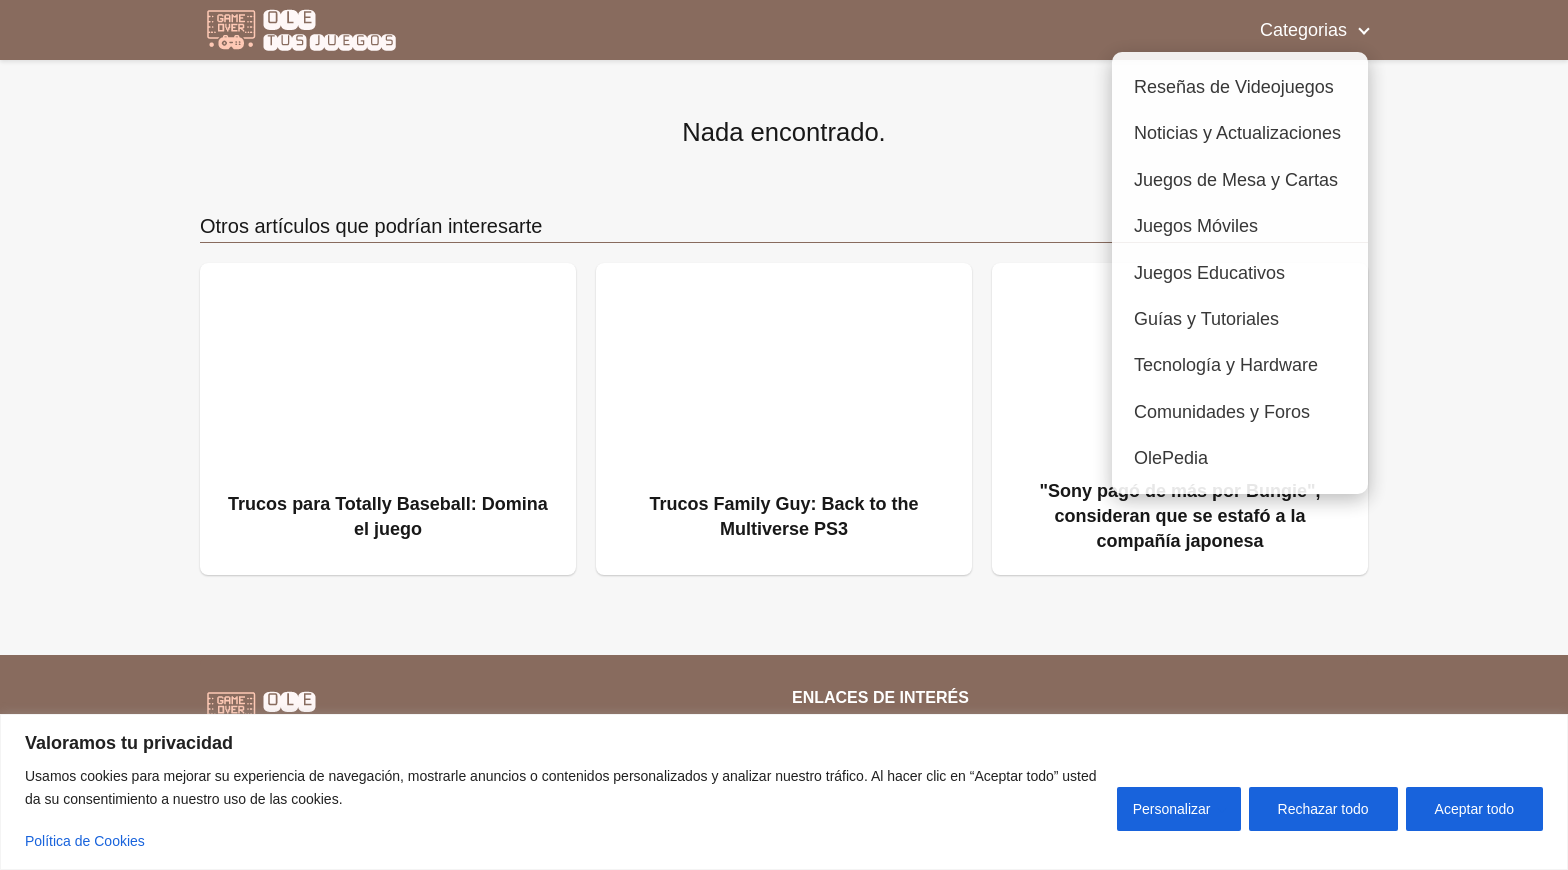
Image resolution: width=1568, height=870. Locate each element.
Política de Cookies (85, 841)
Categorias (1303, 30)
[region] (784, 792)
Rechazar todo (1323, 809)
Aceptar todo (1474, 809)
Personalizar (1172, 809)
